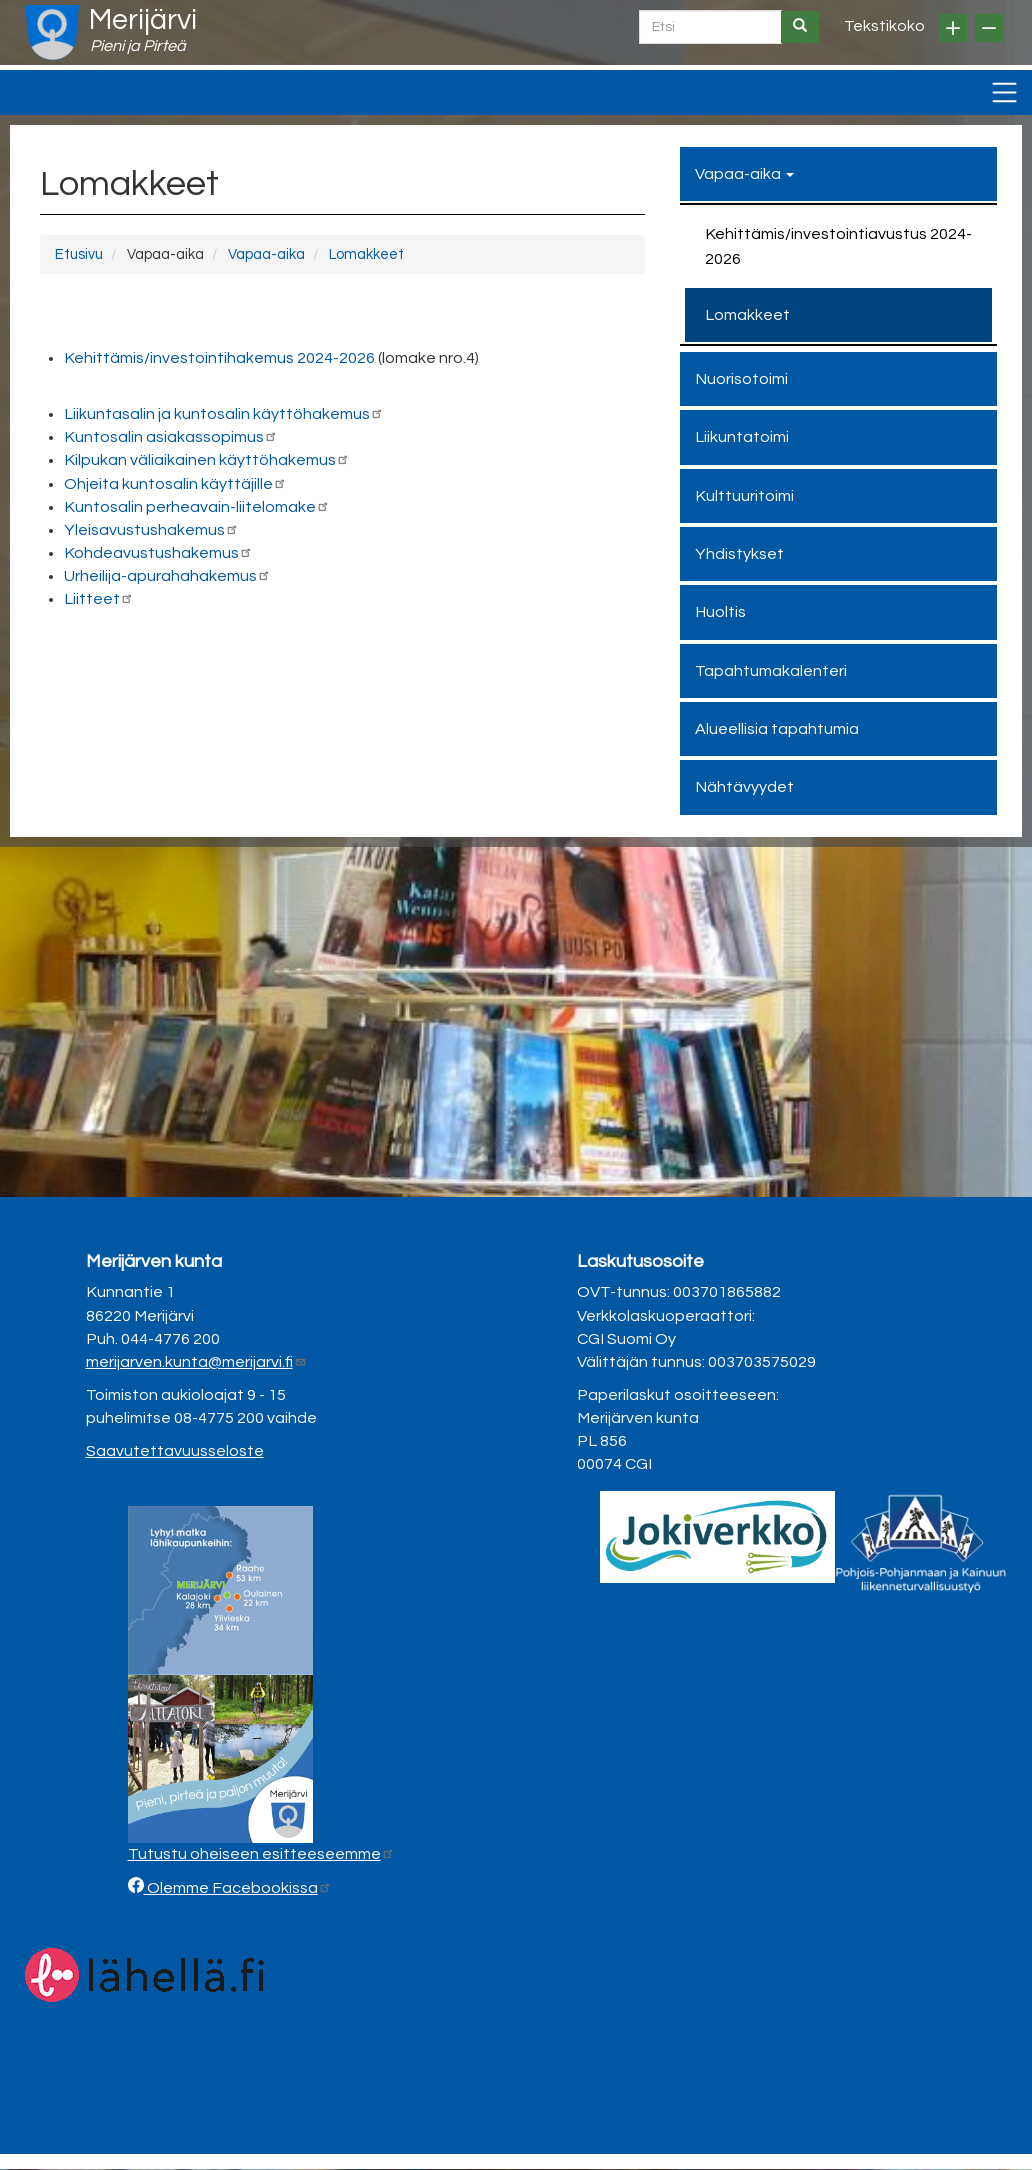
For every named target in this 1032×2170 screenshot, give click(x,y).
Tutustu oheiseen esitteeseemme (261, 1854)
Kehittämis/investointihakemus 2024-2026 (219, 358)
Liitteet (99, 599)
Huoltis (720, 612)
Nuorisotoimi (741, 379)
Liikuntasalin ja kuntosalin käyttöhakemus (224, 414)
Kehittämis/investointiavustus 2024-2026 (838, 246)
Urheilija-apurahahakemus (167, 576)
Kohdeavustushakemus (158, 553)
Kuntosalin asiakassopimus (171, 437)
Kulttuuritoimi (744, 496)
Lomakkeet (366, 254)
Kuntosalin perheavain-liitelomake (197, 507)
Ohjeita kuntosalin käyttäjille (175, 484)
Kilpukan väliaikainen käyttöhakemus (207, 460)
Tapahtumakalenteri (771, 671)
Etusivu (79, 254)
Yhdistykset (739, 554)
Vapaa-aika (266, 254)
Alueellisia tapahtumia (777, 729)
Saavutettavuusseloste (175, 1451)
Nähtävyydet (744, 787)
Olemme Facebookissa (238, 1888)
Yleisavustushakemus (151, 530)
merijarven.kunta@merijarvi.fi (196, 1362)
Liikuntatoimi (742, 437)
